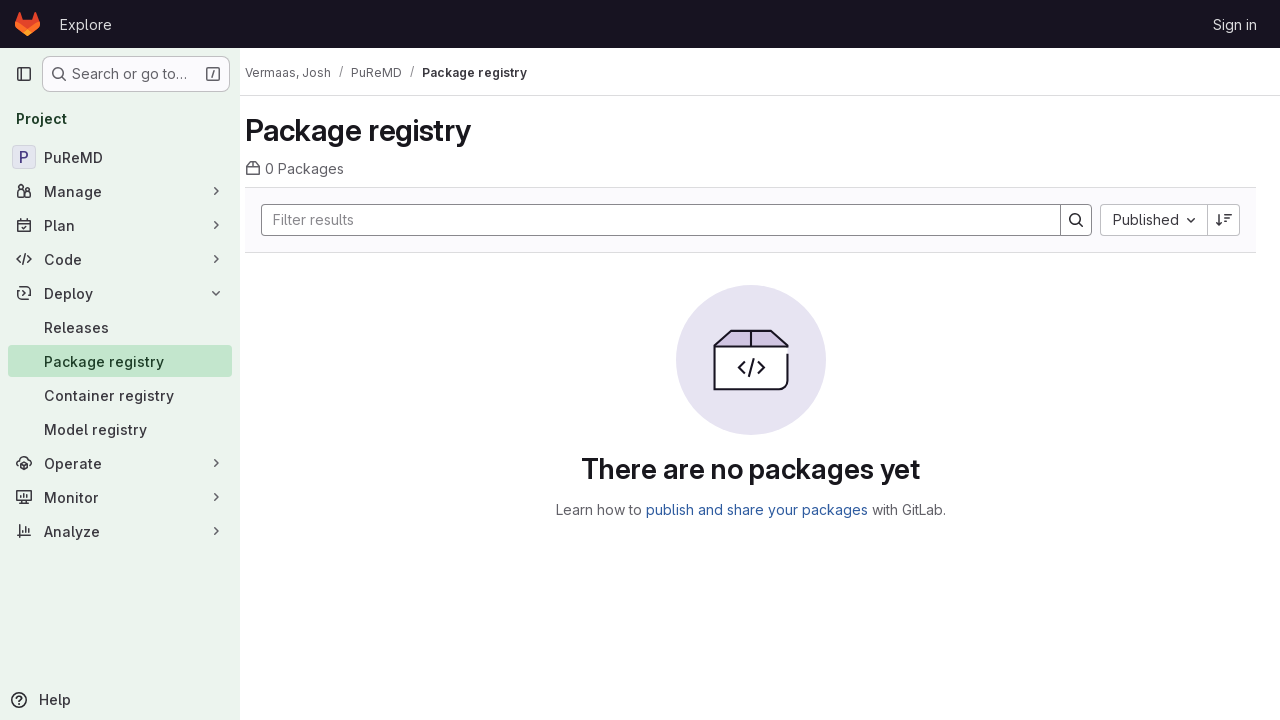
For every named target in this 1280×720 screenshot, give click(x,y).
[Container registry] (120, 395)
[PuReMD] (120, 157)
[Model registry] (120, 429)
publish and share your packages (766, 509)
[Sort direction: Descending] (1224, 220)
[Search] (660, 220)
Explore (86, 24)
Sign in (1235, 24)
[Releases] (120, 327)
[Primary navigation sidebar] (24, 74)
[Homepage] (27, 24)
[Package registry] (120, 361)
